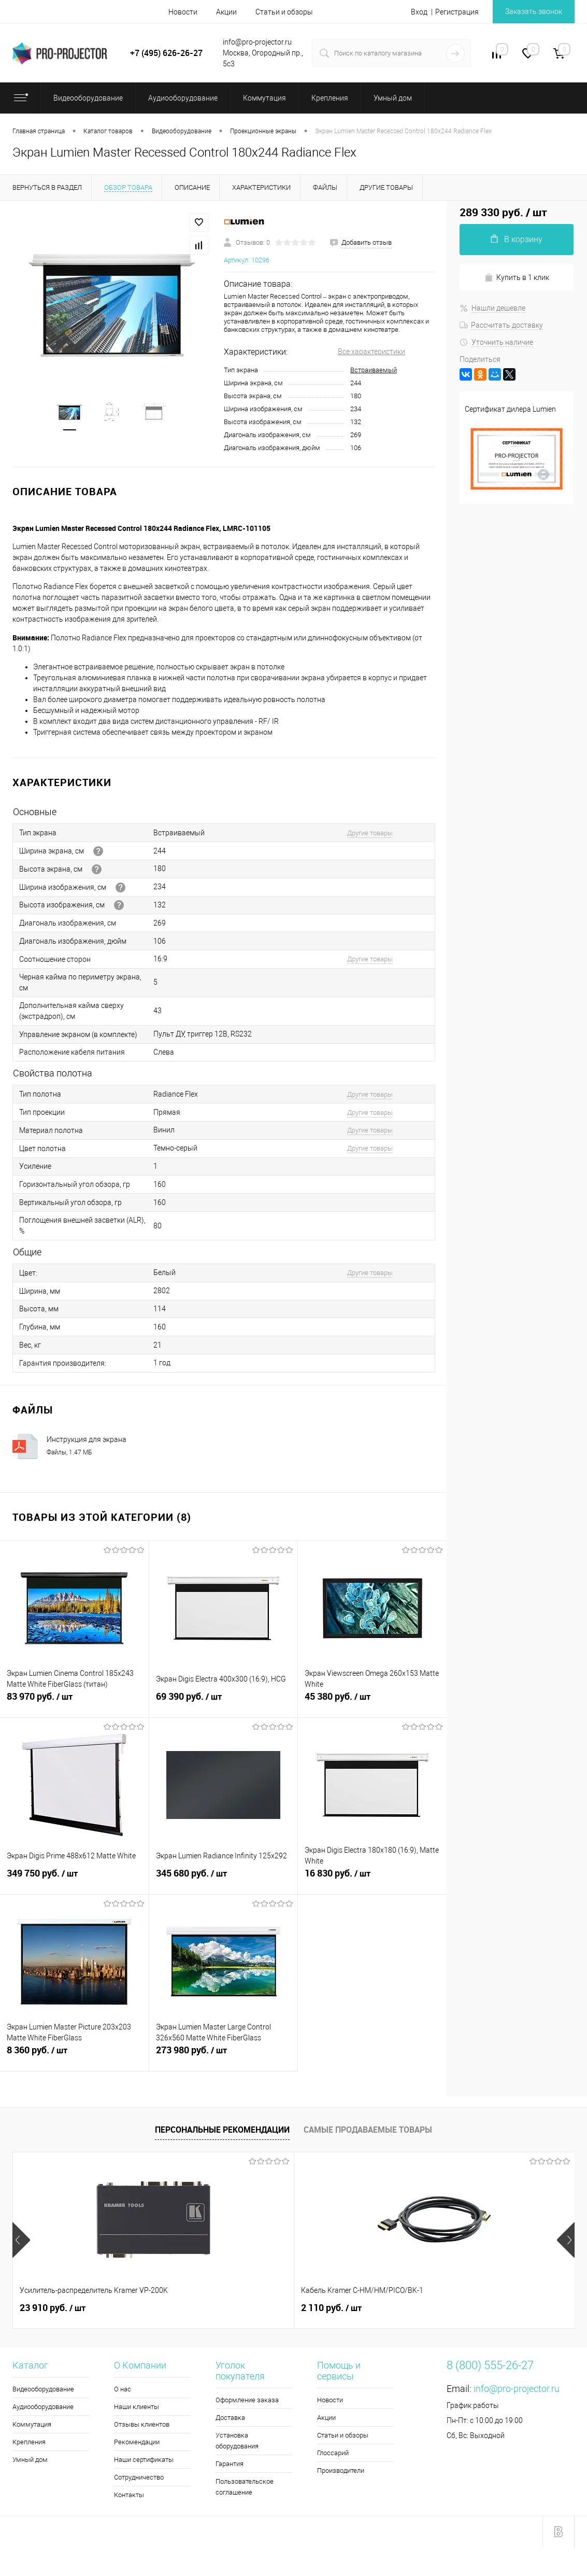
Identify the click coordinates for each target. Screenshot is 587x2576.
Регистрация (457, 12)
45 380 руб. (372, 1702)
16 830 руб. (372, 1879)
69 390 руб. (223, 1702)
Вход (419, 12)
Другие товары (370, 833)
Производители (340, 2470)
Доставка (230, 2417)
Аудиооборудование (43, 2407)
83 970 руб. (74, 1702)
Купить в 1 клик (516, 277)
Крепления (29, 2442)
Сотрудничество (139, 2477)
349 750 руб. (74, 1879)
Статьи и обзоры (284, 12)
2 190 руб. (424, 2308)
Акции (226, 12)
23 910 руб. (52, 2308)
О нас (122, 2389)
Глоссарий (333, 2453)
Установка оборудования (237, 2440)
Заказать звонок (533, 11)
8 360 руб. (74, 2056)
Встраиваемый (373, 370)
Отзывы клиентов (141, 2424)
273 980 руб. (223, 2056)
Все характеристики (371, 351)
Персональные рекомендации (222, 2129)
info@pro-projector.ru (517, 2388)
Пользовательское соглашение (245, 2486)
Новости (182, 12)
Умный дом (30, 2459)
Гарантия (230, 2464)
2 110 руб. (237, 2308)
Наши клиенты (136, 2407)
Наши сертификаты (144, 2459)
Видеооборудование (43, 2389)
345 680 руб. (223, 1879)
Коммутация (31, 2424)
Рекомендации (137, 2442)
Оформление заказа (247, 2400)
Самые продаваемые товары (368, 2129)
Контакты (129, 2495)
